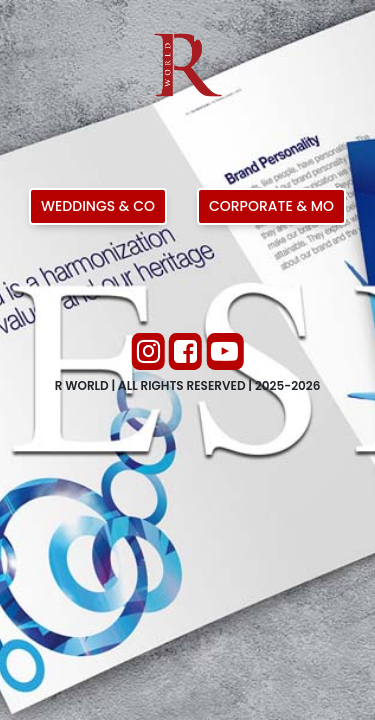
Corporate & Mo (271, 206)
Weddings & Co (98, 206)
